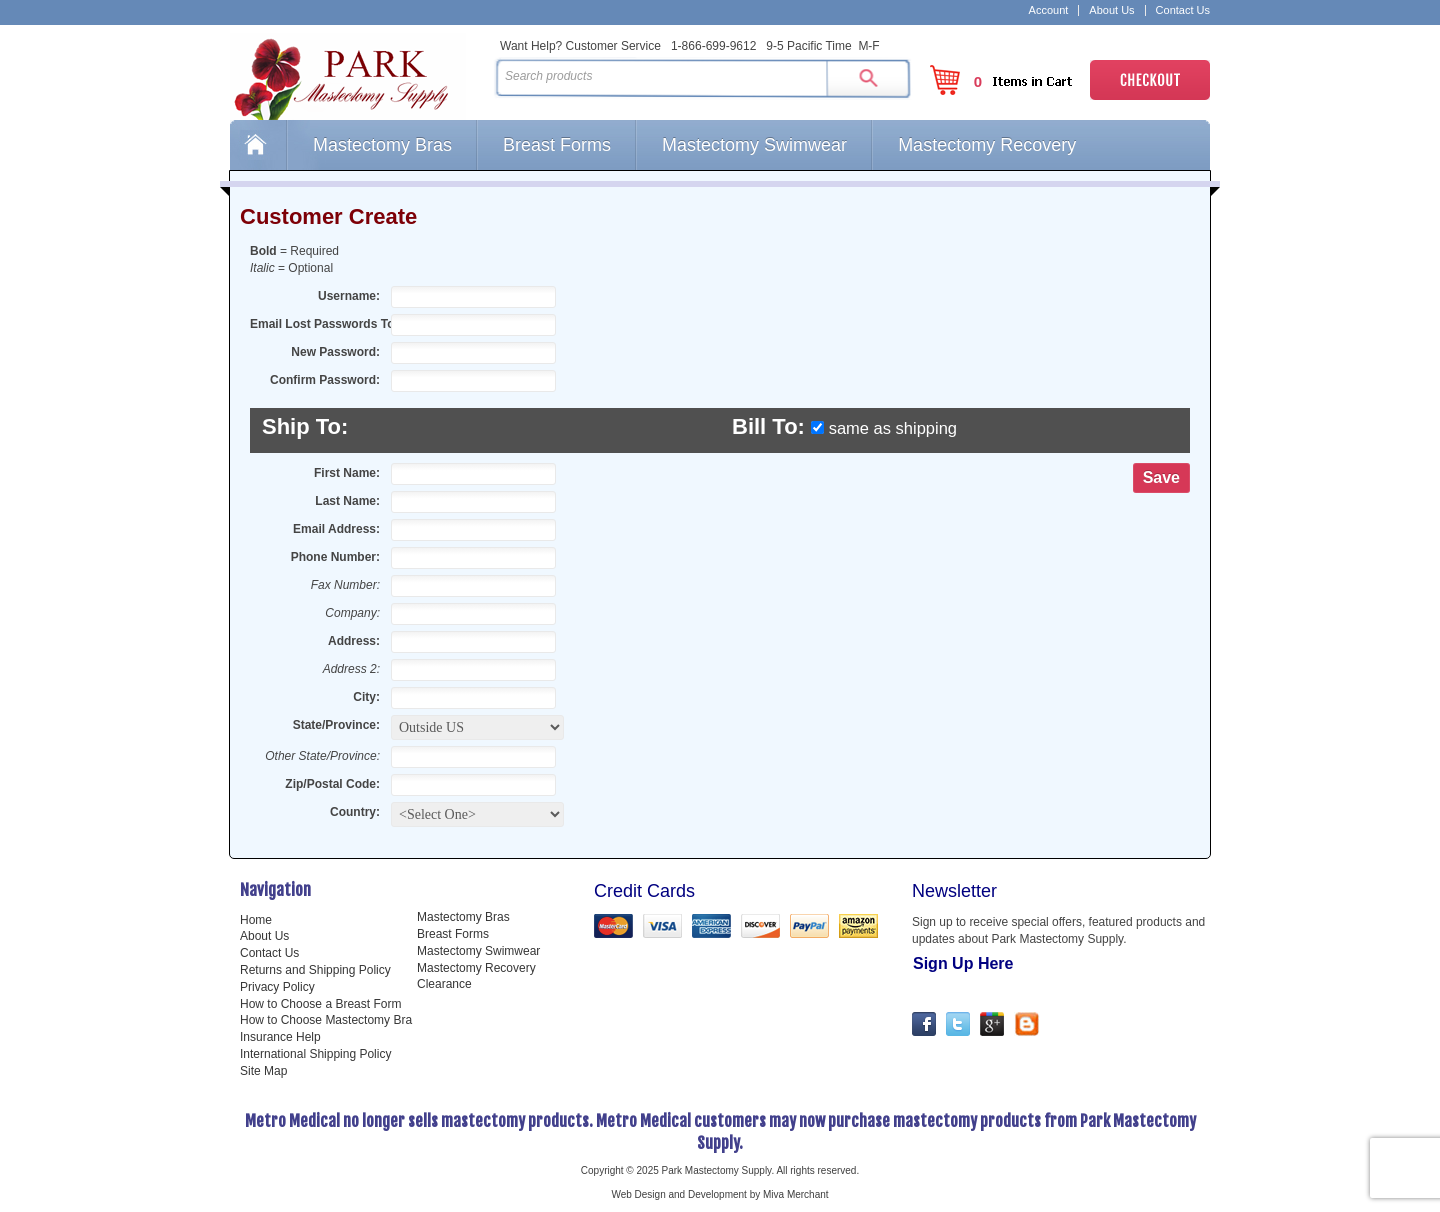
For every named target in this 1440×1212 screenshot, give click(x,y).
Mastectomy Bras (382, 145)
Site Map (263, 1071)
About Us (1111, 10)
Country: (355, 812)
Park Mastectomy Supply (358, 76)
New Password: (335, 352)
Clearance (444, 984)
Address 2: (351, 669)
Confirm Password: (325, 380)
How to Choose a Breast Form (320, 1004)
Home (258, 145)
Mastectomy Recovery (987, 145)
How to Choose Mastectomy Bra (326, 1020)
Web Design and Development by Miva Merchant (719, 1194)
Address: (354, 641)
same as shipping (893, 428)
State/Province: (336, 725)
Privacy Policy (277, 987)
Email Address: (336, 529)
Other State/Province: (322, 756)
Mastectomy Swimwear (754, 145)
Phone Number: (335, 557)
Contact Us (1183, 10)
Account (1049, 10)
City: (366, 697)
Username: (349, 296)
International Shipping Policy (315, 1054)
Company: (352, 613)
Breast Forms (557, 145)
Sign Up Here (963, 963)
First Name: (347, 473)
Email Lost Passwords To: (317, 324)
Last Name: (347, 501)
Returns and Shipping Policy (315, 970)
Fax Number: (345, 585)
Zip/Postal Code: (332, 784)
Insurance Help (280, 1037)
